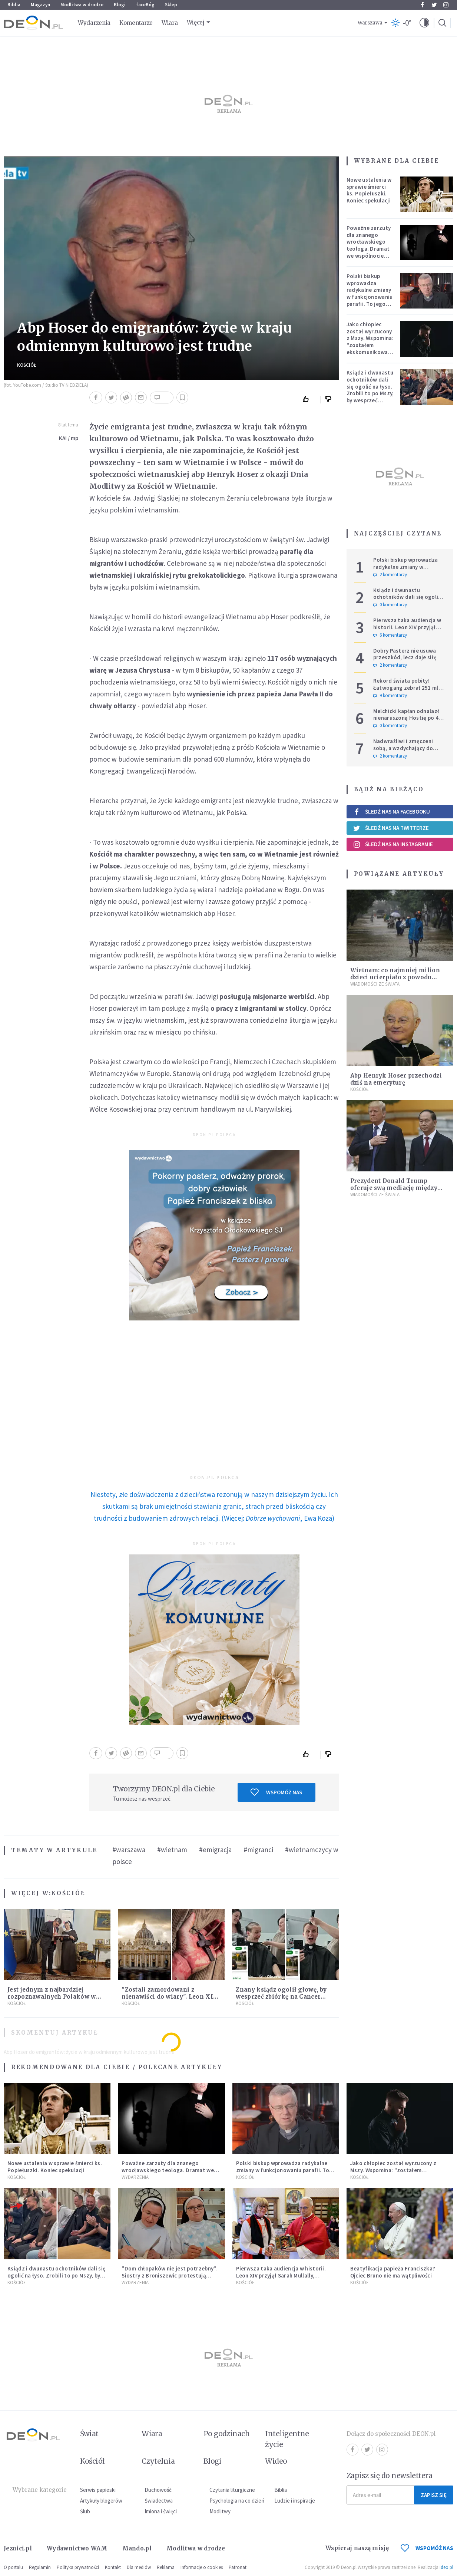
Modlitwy (220, 2511)
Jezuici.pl (18, 2548)
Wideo (276, 2461)
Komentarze (136, 22)
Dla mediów (139, 2567)
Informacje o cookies (202, 2567)
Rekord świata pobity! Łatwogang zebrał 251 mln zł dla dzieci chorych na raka (409, 687)
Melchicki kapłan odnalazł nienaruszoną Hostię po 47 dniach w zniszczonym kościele (407, 721)
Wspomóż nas (276, 1792)
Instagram (445, 5)
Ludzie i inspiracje (294, 2500)
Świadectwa (159, 2500)
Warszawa (370, 22)
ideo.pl (446, 2567)
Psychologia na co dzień (236, 2500)
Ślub (85, 2511)
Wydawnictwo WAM (77, 2548)
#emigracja (215, 1849)
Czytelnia (158, 2461)
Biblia (13, 4)
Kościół (26, 365)
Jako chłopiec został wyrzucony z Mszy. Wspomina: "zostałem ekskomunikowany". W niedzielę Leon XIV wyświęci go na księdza (372, 348)
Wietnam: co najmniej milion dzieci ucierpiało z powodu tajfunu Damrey (395, 977)
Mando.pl (137, 2548)
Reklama (166, 2567)
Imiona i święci (161, 2511)
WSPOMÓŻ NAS (427, 2548)
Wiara (170, 22)
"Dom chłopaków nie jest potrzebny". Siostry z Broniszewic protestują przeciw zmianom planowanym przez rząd (169, 2279)
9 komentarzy (390, 696)
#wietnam (172, 1849)
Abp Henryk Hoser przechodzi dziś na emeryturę (396, 1079)
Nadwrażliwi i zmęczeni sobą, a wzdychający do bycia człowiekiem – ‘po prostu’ (403, 751)
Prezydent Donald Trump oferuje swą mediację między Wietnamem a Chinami (393, 1187)
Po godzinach (226, 2433)
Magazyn (40, 4)
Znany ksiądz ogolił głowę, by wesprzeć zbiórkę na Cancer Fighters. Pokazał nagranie (281, 1996)
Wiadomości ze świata (375, 984)
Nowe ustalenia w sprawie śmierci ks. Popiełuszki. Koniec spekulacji (369, 190)
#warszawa (128, 1849)
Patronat (237, 2567)
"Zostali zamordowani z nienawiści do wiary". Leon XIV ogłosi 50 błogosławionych (169, 1996)
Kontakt (113, 2567)
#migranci (258, 1849)
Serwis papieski (98, 2489)
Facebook (422, 5)
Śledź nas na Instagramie (393, 844)
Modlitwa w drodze (81, 4)
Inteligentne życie (287, 2439)
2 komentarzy (390, 575)
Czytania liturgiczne (232, 2489)
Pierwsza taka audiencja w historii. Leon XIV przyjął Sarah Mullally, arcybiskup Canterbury (407, 630)
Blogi (120, 4)
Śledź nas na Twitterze (391, 828)
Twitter (434, 5)
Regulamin (40, 2567)
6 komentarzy (390, 635)
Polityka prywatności (78, 2567)
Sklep (171, 4)
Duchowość (158, 2489)
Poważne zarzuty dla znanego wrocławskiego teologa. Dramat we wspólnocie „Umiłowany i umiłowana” (369, 248)
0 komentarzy (390, 605)
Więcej (196, 22)
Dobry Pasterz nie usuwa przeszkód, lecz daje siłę (405, 654)
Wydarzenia (94, 22)
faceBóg (145, 4)
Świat (89, 2433)
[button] (424, 23)
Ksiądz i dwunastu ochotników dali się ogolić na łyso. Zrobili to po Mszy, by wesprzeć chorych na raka (370, 390)
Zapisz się (434, 2495)
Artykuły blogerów (101, 2500)
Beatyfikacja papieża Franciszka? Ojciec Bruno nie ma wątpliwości (393, 2272)
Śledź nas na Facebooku (391, 811)
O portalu (13, 2567)
